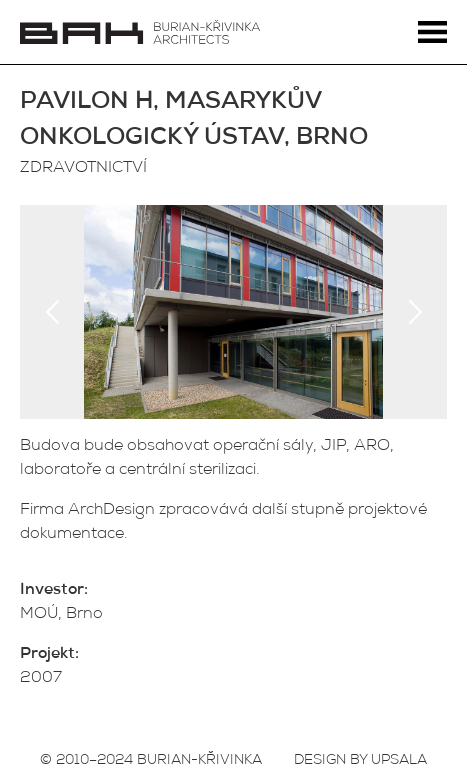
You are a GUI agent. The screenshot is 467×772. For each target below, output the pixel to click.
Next (415, 312)
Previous (52, 312)
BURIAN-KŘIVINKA (199, 761)
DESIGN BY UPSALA (360, 761)
